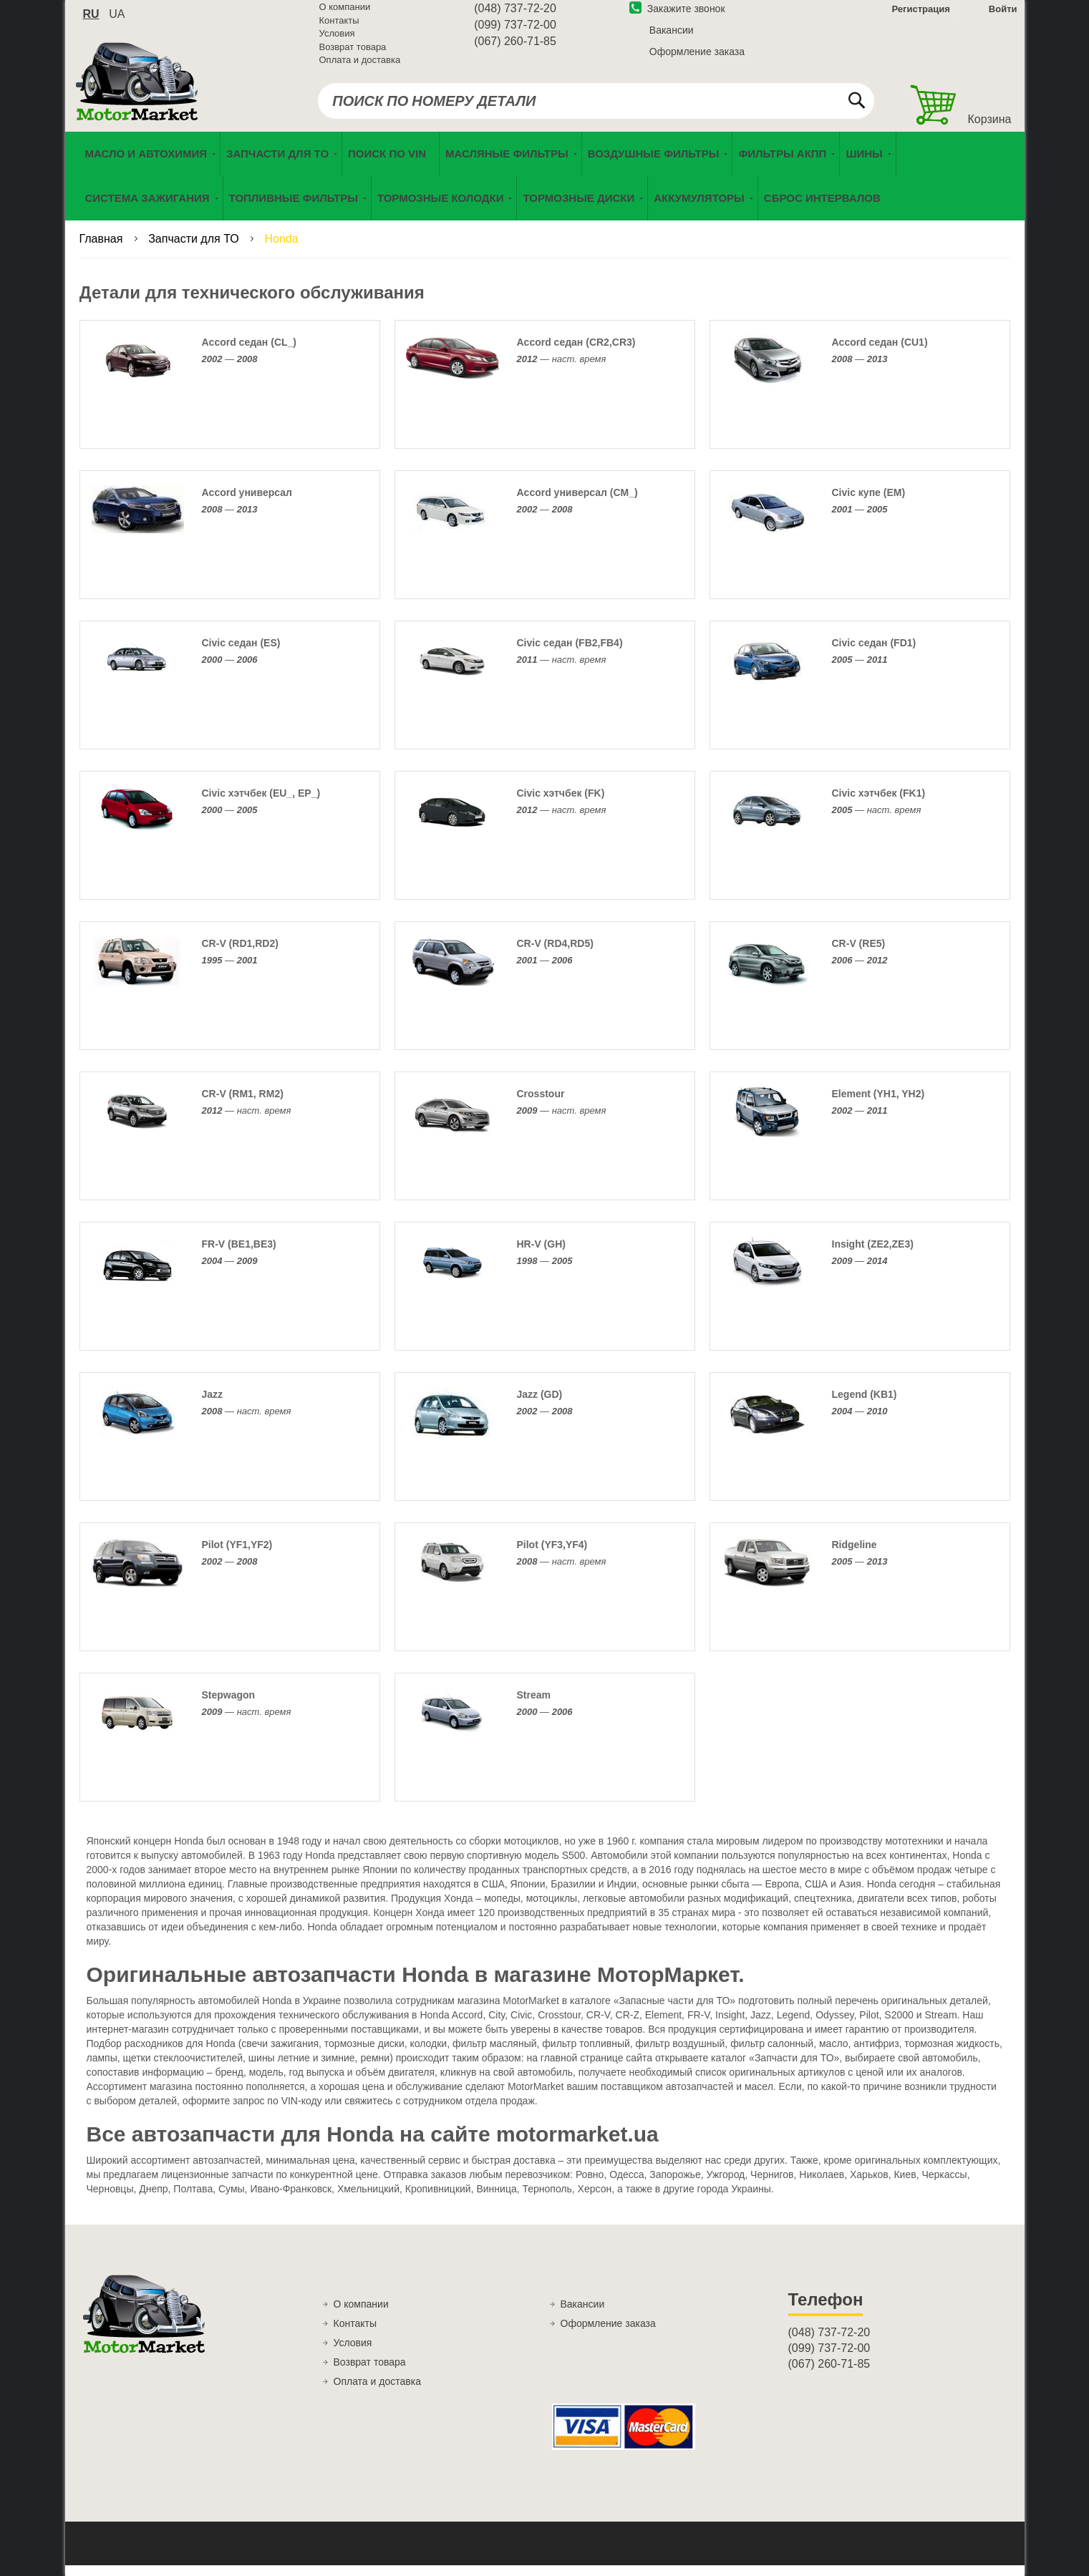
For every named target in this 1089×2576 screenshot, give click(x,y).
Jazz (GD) (540, 1405)
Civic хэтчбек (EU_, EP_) (261, 804)
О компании (345, 14)
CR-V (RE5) (859, 955)
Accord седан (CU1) (880, 353)
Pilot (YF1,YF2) (237, 1556)
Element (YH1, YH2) (878, 1105)
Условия (337, 41)
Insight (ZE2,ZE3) (873, 1255)
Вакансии (671, 38)
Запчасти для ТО (195, 250)
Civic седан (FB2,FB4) (570, 654)
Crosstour (541, 1105)
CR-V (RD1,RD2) (240, 955)
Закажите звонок (677, 16)
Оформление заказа (697, 59)
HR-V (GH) (541, 1255)
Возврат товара (353, 54)
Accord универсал (247, 504)
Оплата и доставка (360, 67)
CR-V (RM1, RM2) (243, 1105)
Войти (1003, 16)
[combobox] (596, 109)
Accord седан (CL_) (249, 353)
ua (117, 22)
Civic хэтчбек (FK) (561, 804)
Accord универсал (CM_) (577, 504)
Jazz (212, 1405)
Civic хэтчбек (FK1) (879, 804)
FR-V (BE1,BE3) (239, 1255)
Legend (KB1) (864, 1405)
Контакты (339, 28)
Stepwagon (229, 1706)
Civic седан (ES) (241, 654)
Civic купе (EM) (869, 504)
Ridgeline (854, 1556)
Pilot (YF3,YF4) (552, 1556)
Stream (534, 1706)
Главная (102, 250)
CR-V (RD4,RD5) (555, 955)
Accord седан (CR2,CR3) (576, 353)
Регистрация (919, 16)
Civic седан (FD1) (874, 654)
